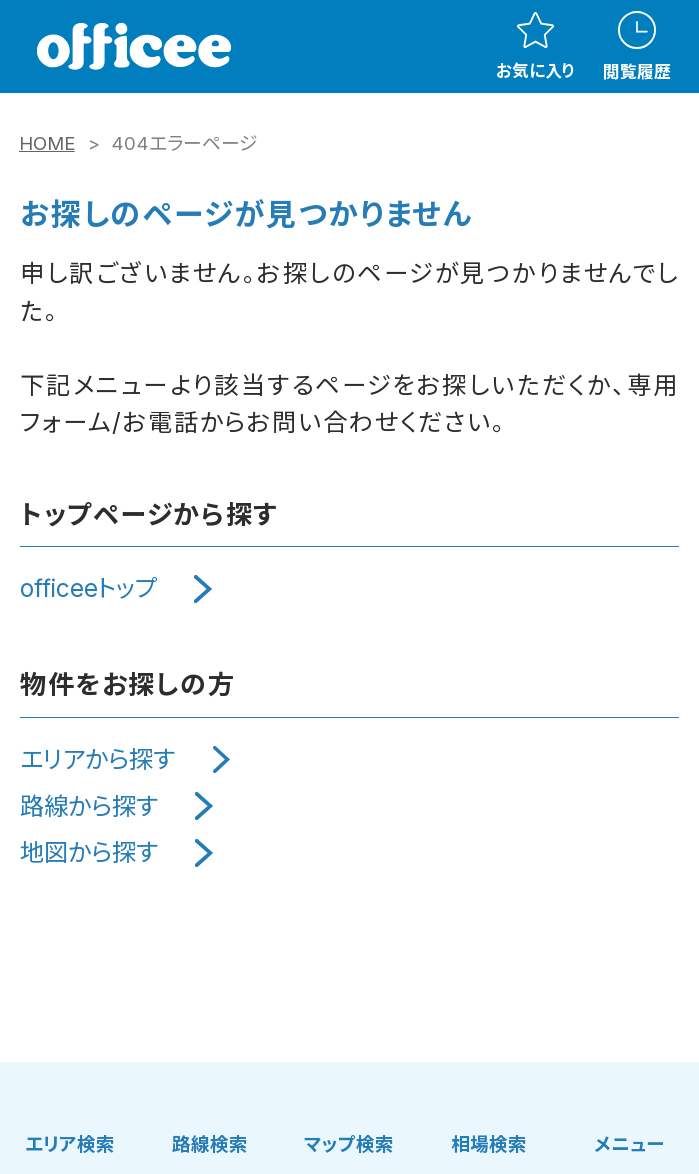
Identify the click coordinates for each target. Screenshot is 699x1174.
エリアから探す (97, 759)
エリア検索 (70, 1144)
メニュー (629, 1144)
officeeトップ (88, 588)
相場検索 (489, 1144)
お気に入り (535, 46)
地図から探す (89, 852)
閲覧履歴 (637, 46)
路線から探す (89, 806)
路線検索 (210, 1144)
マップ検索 (349, 1144)
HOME (47, 143)
